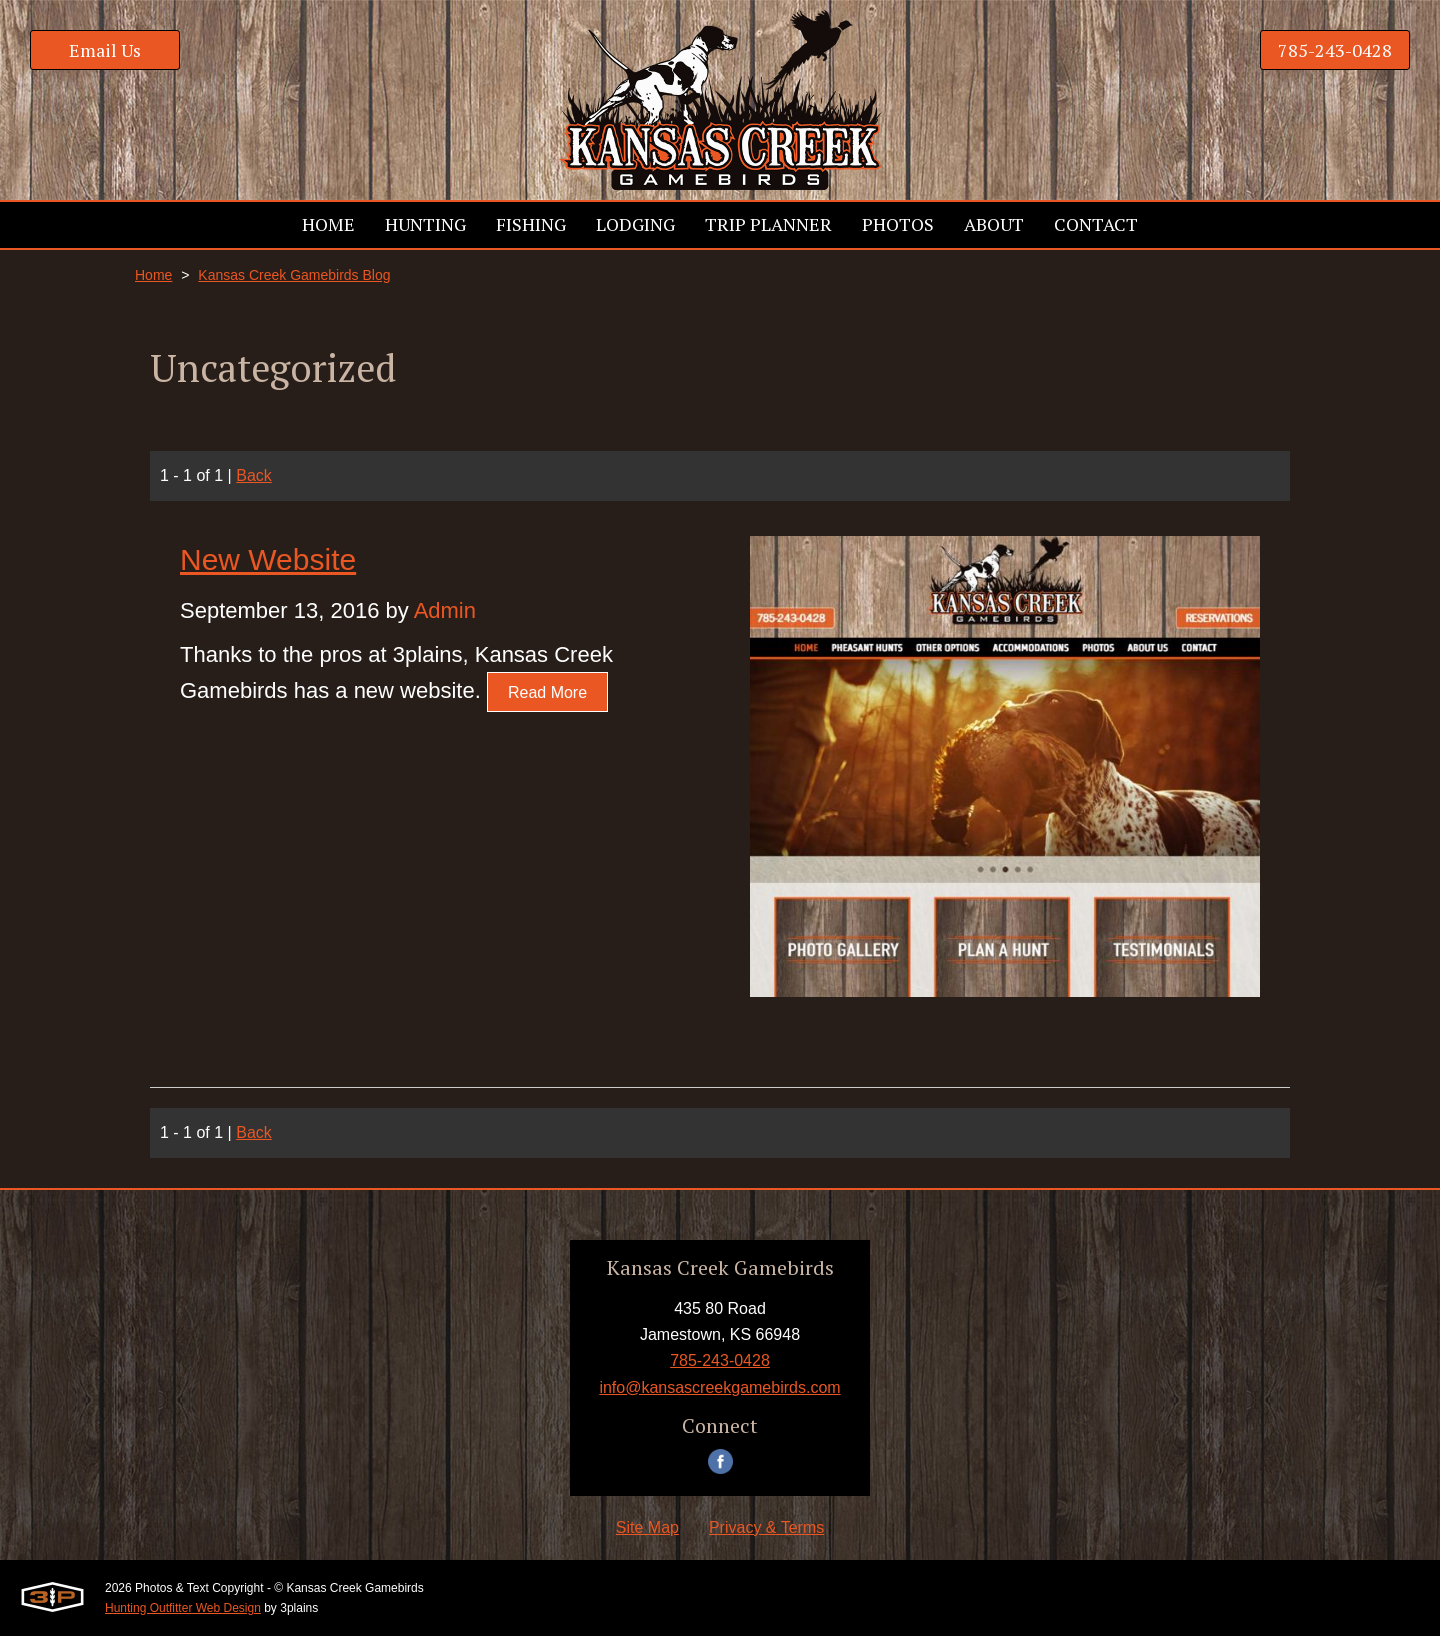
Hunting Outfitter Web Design (183, 1608)
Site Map (647, 1527)
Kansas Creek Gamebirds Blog (294, 275)
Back (254, 475)
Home (153, 275)
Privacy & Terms (766, 1527)
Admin (445, 610)
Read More (547, 692)
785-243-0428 (1335, 50)
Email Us (105, 50)
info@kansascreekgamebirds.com (719, 1387)
